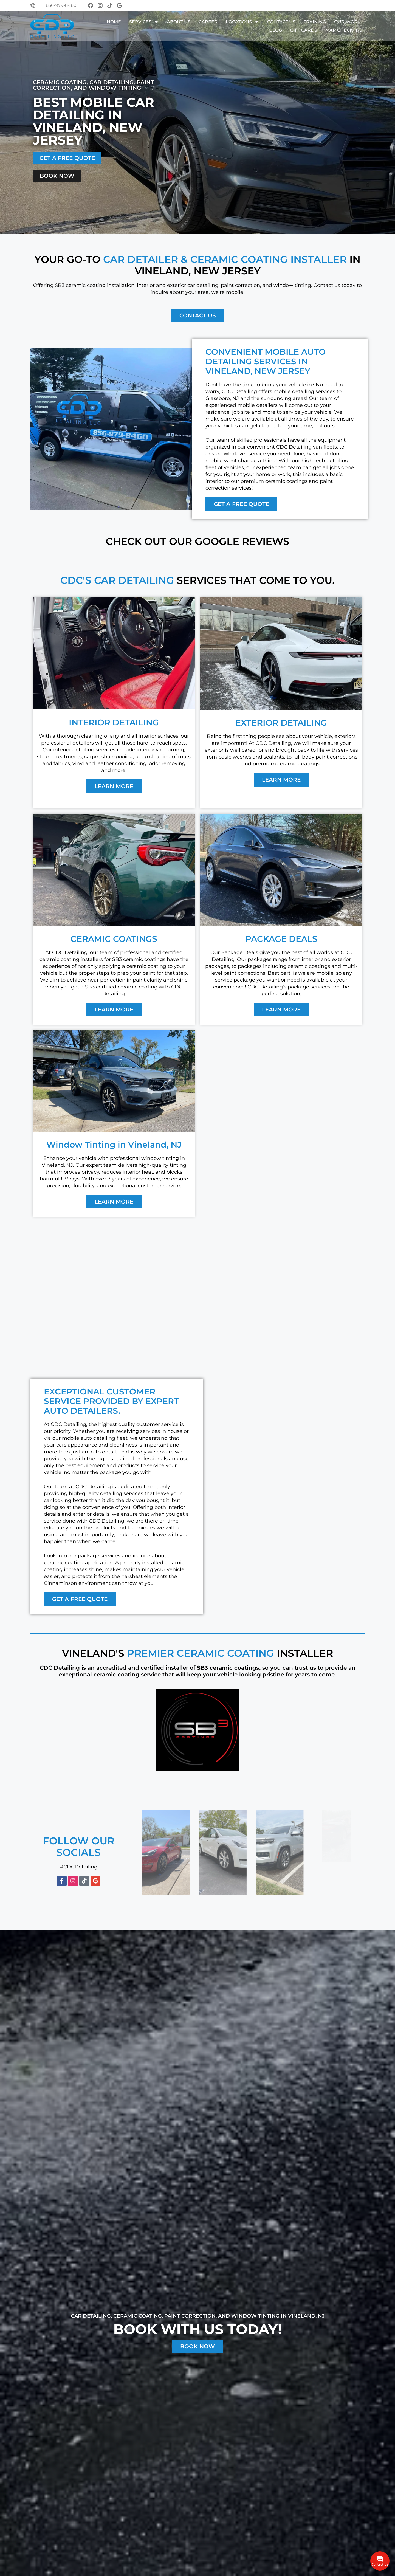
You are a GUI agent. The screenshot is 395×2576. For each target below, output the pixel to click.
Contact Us (281, 21)
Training (315, 21)
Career (208, 21)
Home (114, 21)
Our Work (347, 21)
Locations (242, 22)
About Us (178, 21)
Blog (275, 30)
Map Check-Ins (343, 30)
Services (144, 22)
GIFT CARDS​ (303, 30)
